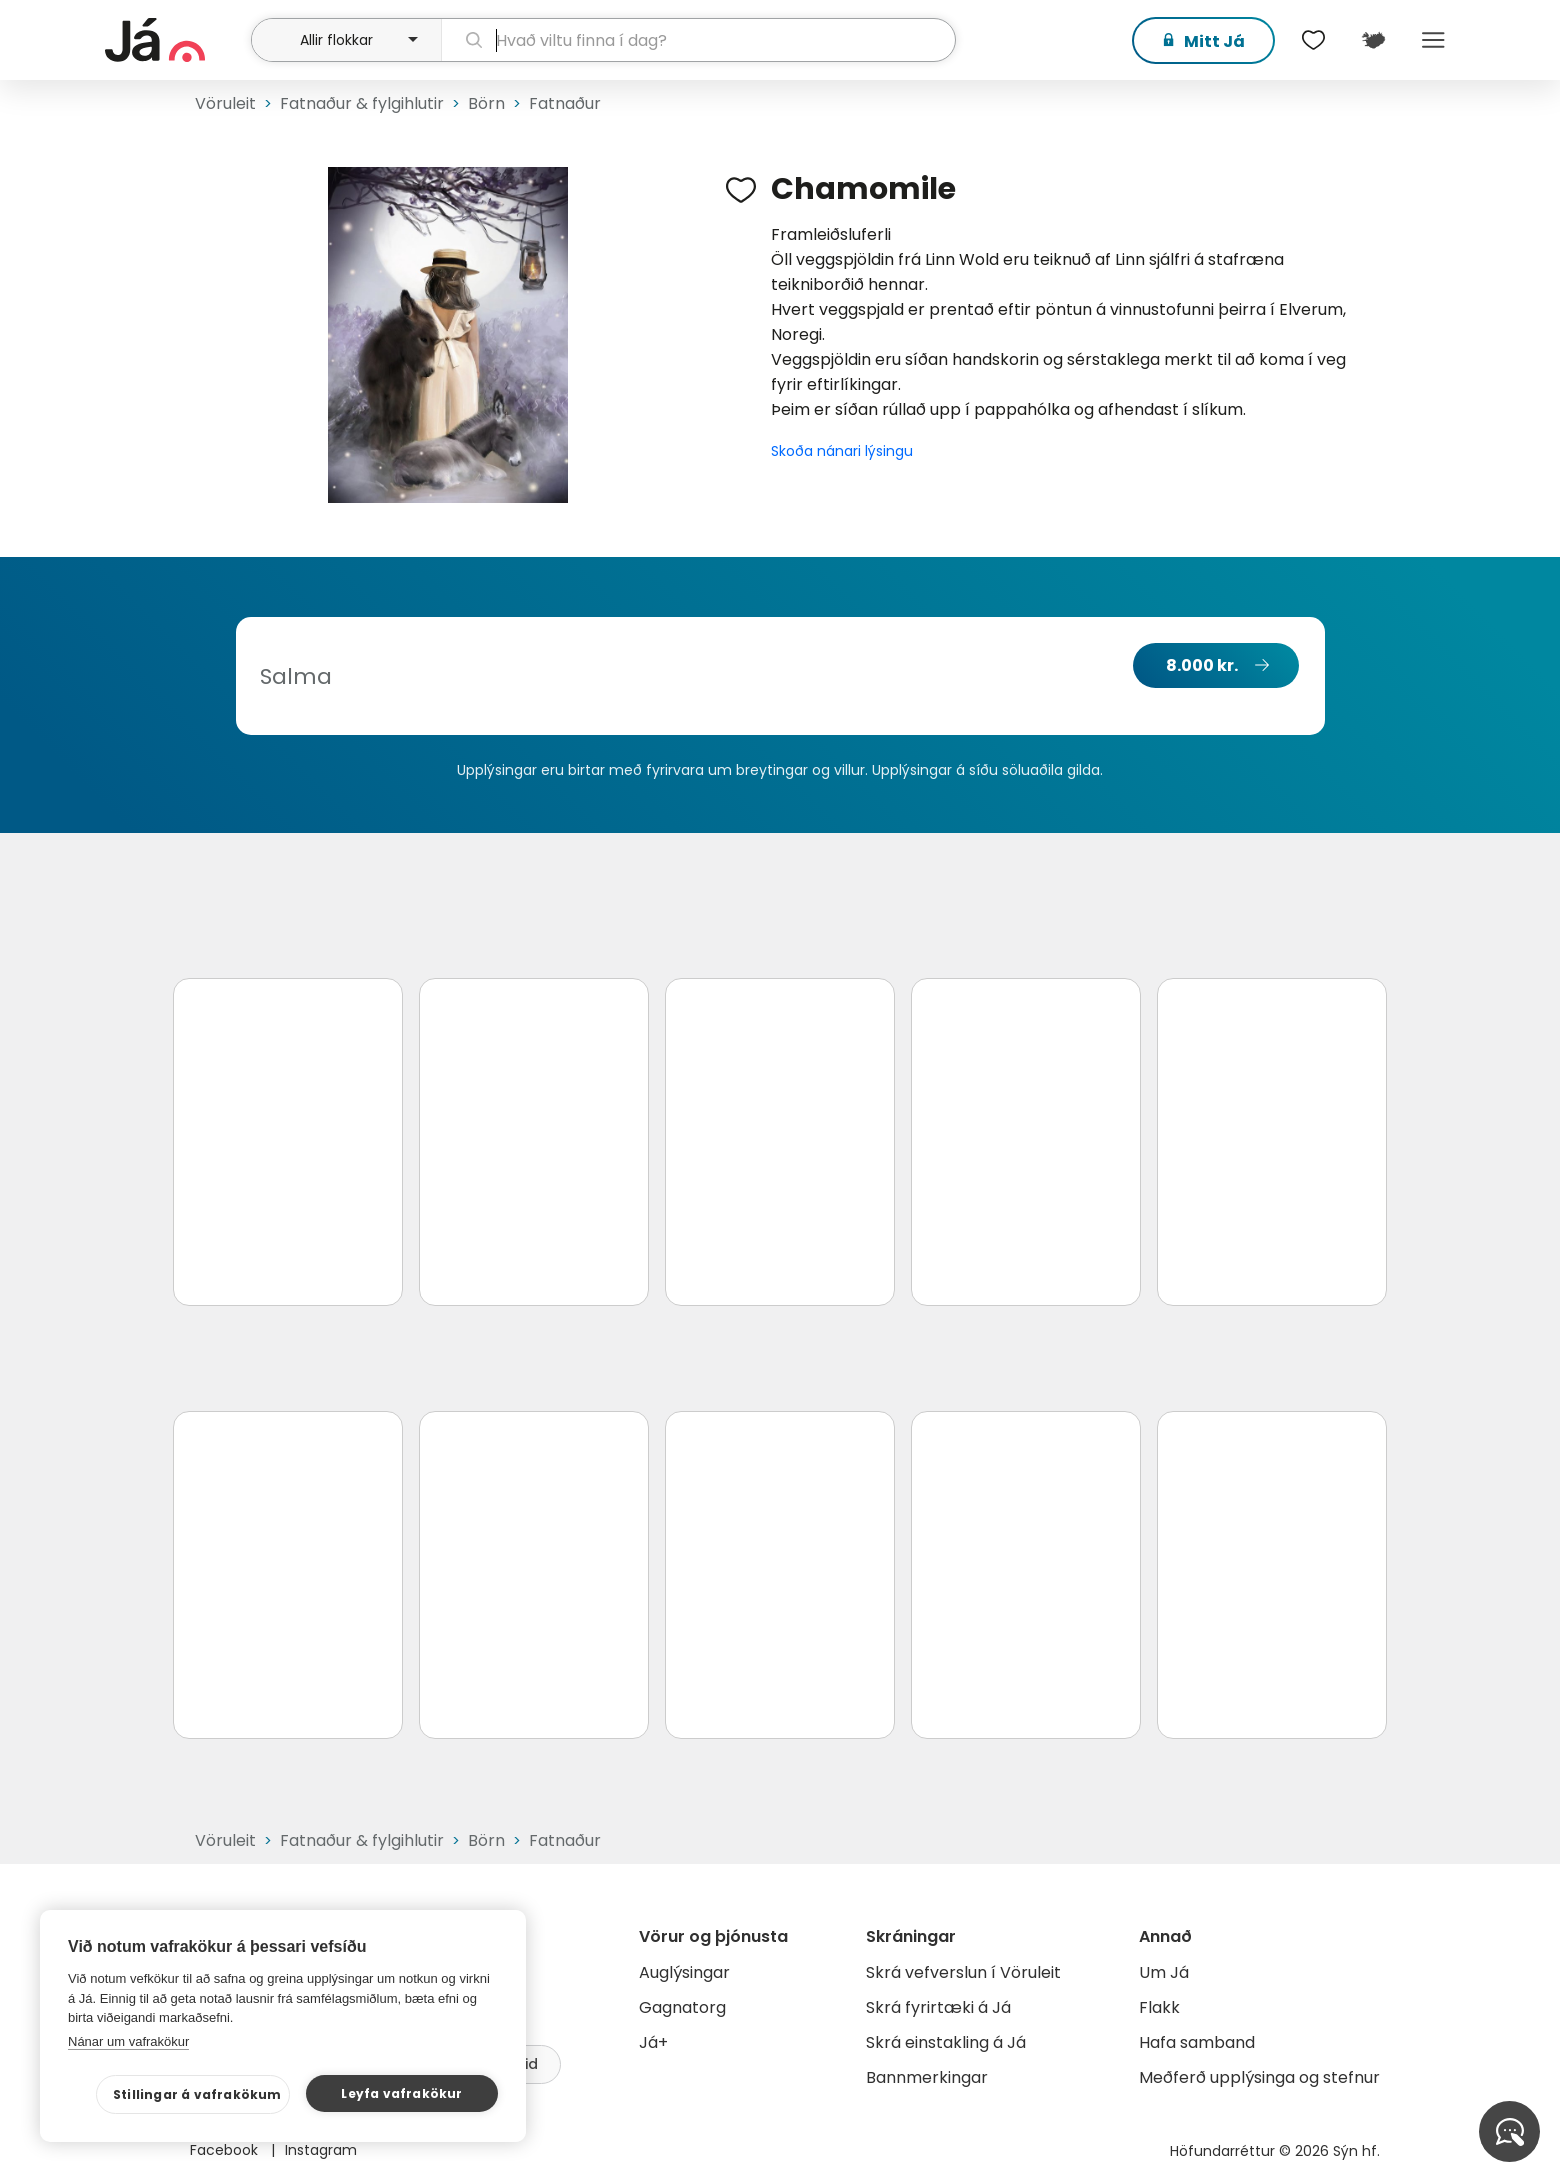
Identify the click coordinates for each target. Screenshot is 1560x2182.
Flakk (1159, 2007)
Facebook (226, 2150)
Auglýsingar (684, 1972)
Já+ (653, 2042)
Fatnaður (565, 103)
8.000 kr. (1202, 665)
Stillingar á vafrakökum (197, 2094)
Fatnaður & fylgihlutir (362, 103)
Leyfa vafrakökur (401, 2093)
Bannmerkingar (927, 2077)
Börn (486, 103)
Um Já (1164, 1972)
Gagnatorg (682, 2007)
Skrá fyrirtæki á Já (938, 2007)
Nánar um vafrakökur (128, 2041)
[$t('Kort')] (1373, 40)
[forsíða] (175, 40)
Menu (1433, 40)
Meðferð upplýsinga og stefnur (1259, 2077)
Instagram (321, 2150)
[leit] (698, 40)
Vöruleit (225, 103)
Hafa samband (1197, 2042)
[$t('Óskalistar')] (1313, 40)
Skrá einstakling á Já (946, 2042)
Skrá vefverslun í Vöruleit (963, 1972)
